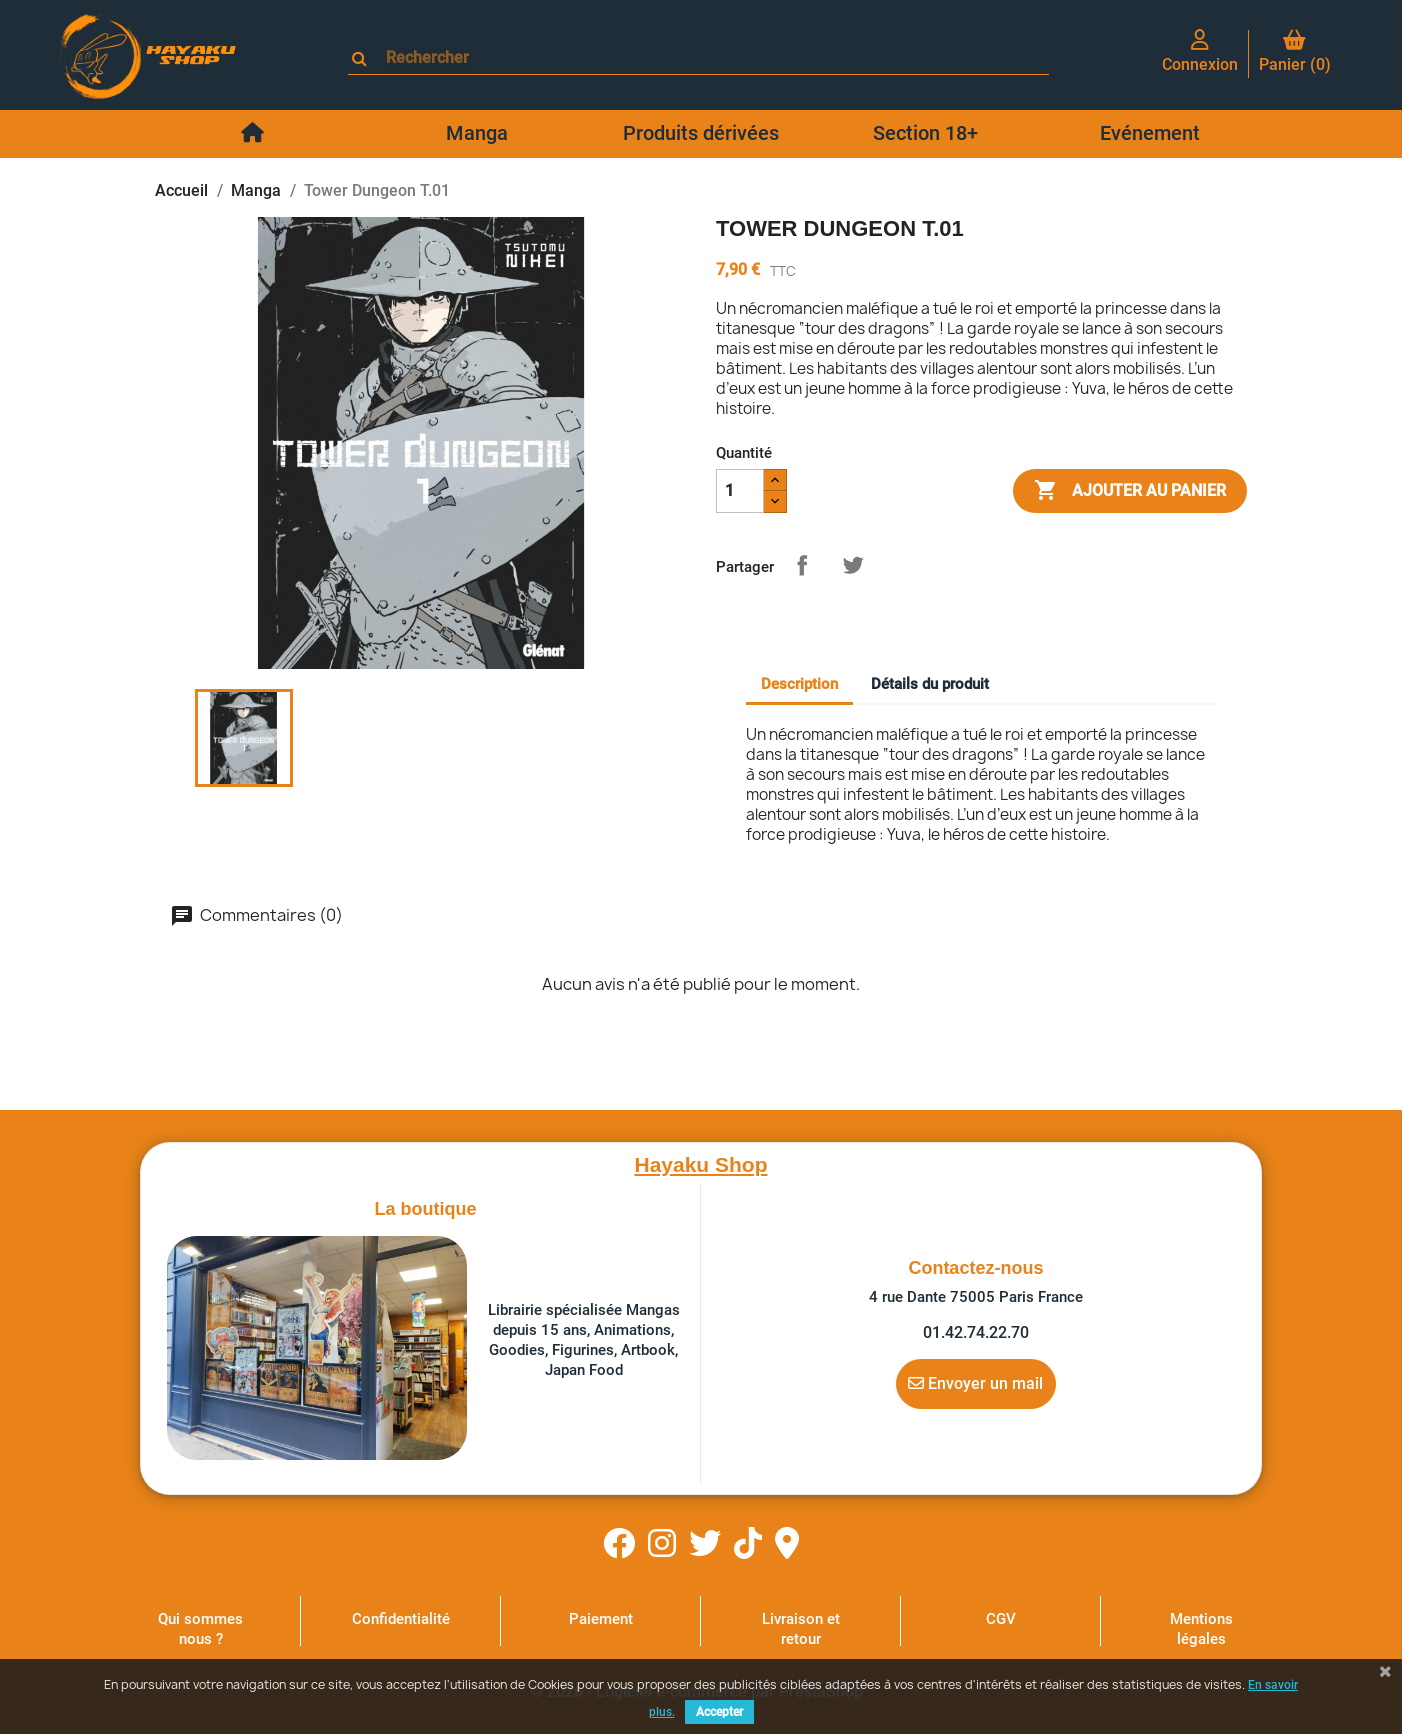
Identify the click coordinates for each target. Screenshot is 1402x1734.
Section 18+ (925, 133)
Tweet (853, 565)
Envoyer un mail (975, 1383)
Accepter (719, 1712)
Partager (802, 565)
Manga (477, 133)
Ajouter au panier (1130, 491)
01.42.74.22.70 (976, 1332)
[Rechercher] (707, 57)
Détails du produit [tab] (930, 684)
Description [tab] (799, 684)
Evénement (1150, 133)
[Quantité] (740, 491)
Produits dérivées (701, 133)
